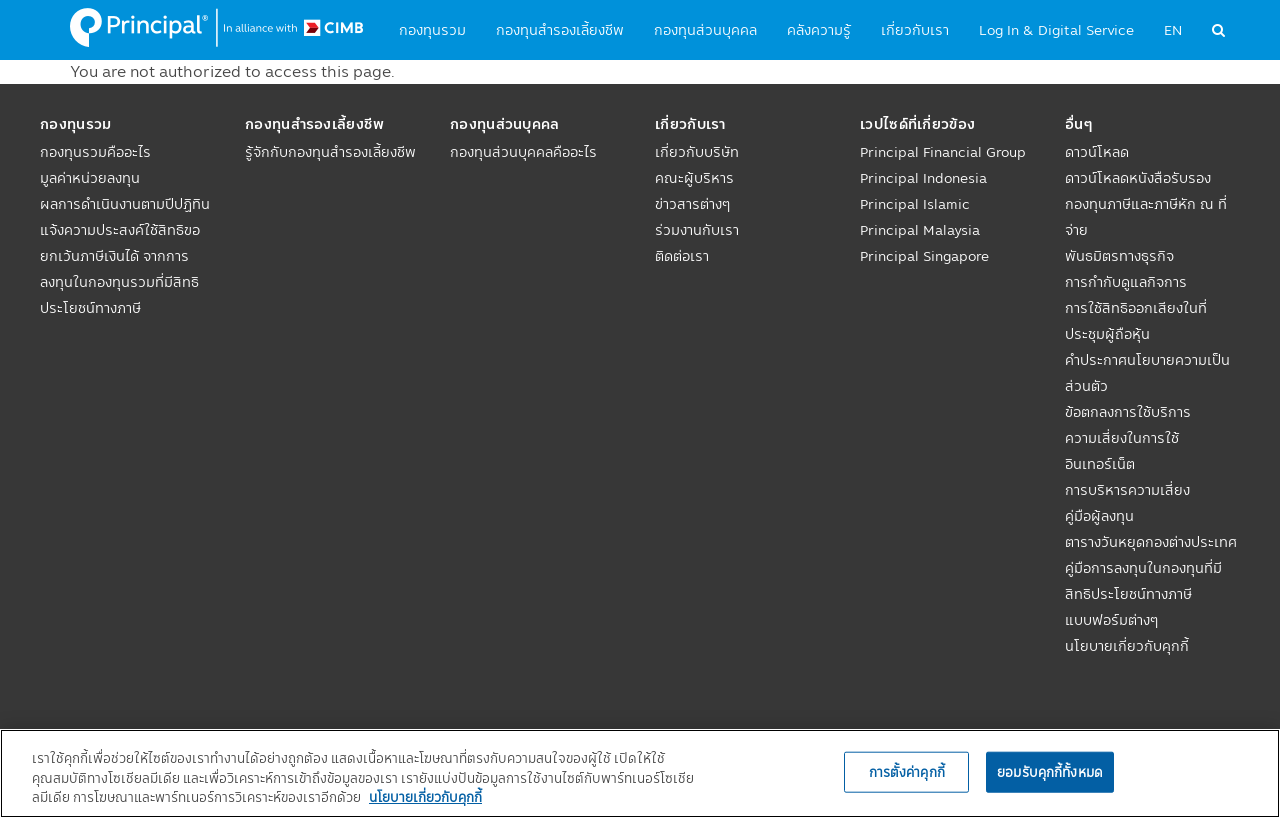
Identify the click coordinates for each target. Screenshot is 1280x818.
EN (1173, 30)
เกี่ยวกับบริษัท (697, 152)
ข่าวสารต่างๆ (692, 204)
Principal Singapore (924, 256)
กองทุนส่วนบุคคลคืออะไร (523, 152)
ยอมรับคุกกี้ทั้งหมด (1050, 771)
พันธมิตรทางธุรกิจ (1119, 256)
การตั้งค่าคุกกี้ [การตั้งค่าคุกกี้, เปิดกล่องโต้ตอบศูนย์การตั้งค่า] (907, 771)
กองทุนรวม (432, 30)
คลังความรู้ (819, 30)
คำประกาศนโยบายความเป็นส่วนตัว (1147, 373)
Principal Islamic (915, 204)
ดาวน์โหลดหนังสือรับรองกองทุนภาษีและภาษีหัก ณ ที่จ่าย (1146, 204)
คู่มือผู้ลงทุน (1099, 516)
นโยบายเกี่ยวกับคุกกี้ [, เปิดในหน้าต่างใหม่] (425, 797)
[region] (640, 773)
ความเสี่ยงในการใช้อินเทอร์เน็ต (1122, 451)
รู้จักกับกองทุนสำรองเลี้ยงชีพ (330, 152)
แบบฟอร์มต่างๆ (1111, 620)
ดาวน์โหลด (1097, 152)
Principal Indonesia (923, 178)
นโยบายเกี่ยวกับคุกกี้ (1127, 646)
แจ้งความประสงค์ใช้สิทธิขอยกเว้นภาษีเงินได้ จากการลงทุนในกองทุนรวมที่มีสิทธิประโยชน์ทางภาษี (120, 269)
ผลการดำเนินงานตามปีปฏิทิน (125, 204)
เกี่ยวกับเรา (915, 30)
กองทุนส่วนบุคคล (705, 30)
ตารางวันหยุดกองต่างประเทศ (1151, 542)
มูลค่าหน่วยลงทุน (90, 178)
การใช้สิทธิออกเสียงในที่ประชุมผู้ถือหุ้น (1136, 321)
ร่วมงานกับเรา (697, 230)
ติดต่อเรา (682, 256)
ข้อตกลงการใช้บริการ (1128, 412)
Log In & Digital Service (1056, 30)
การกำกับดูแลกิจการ (1126, 282)
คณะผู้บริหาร (694, 178)
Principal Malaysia (920, 230)
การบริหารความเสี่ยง (1127, 490)
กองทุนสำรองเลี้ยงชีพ (560, 30)
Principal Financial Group (943, 152)
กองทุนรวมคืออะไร (95, 152)
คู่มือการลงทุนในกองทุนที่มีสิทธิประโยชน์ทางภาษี (1143, 581)
